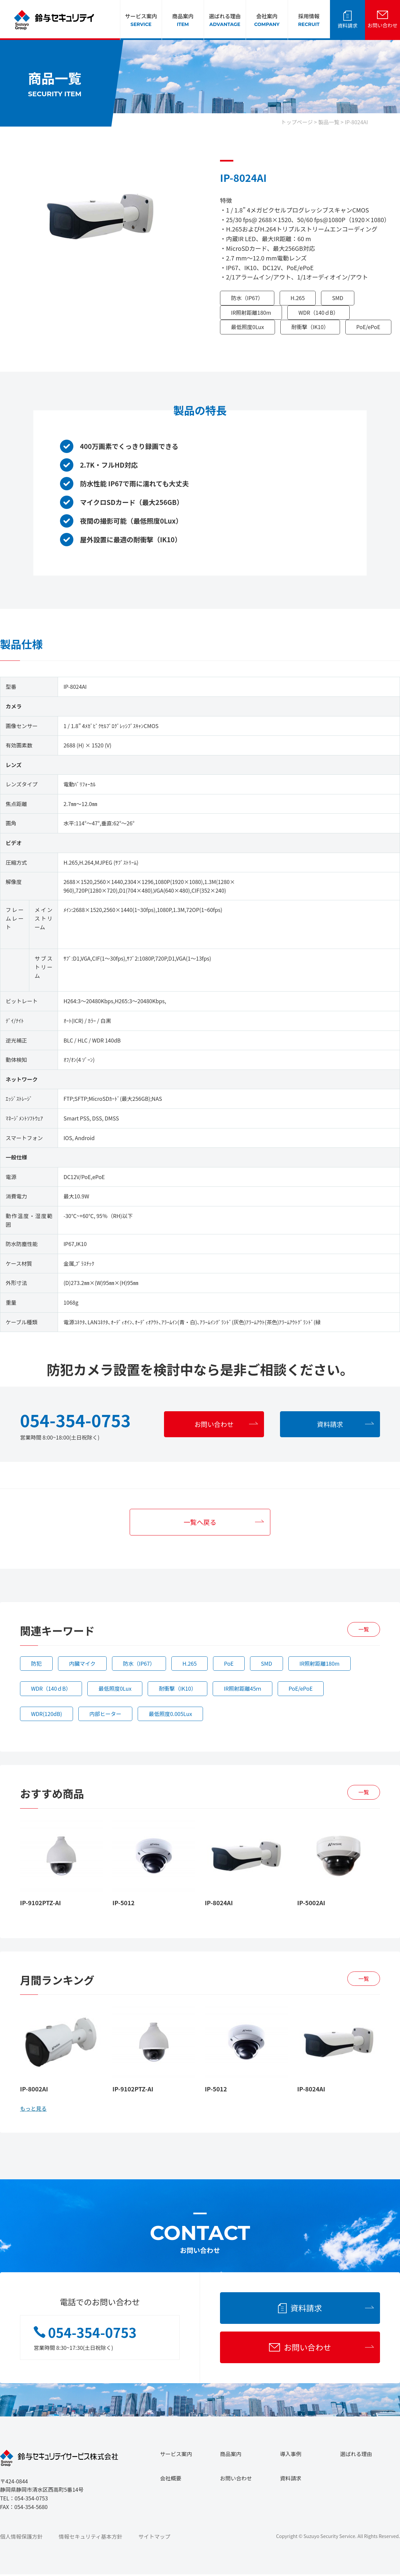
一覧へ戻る (200, 1522)
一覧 (363, 1630)
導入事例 (290, 2455)
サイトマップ (154, 2538)
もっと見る (33, 2109)
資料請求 (347, 25)
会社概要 (170, 2480)
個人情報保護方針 (21, 2538)
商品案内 (182, 20)
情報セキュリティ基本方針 (90, 2538)
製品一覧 (328, 122)
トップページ (297, 122)
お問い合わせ (382, 25)
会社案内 (267, 20)
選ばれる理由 (225, 20)
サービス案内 (141, 20)
